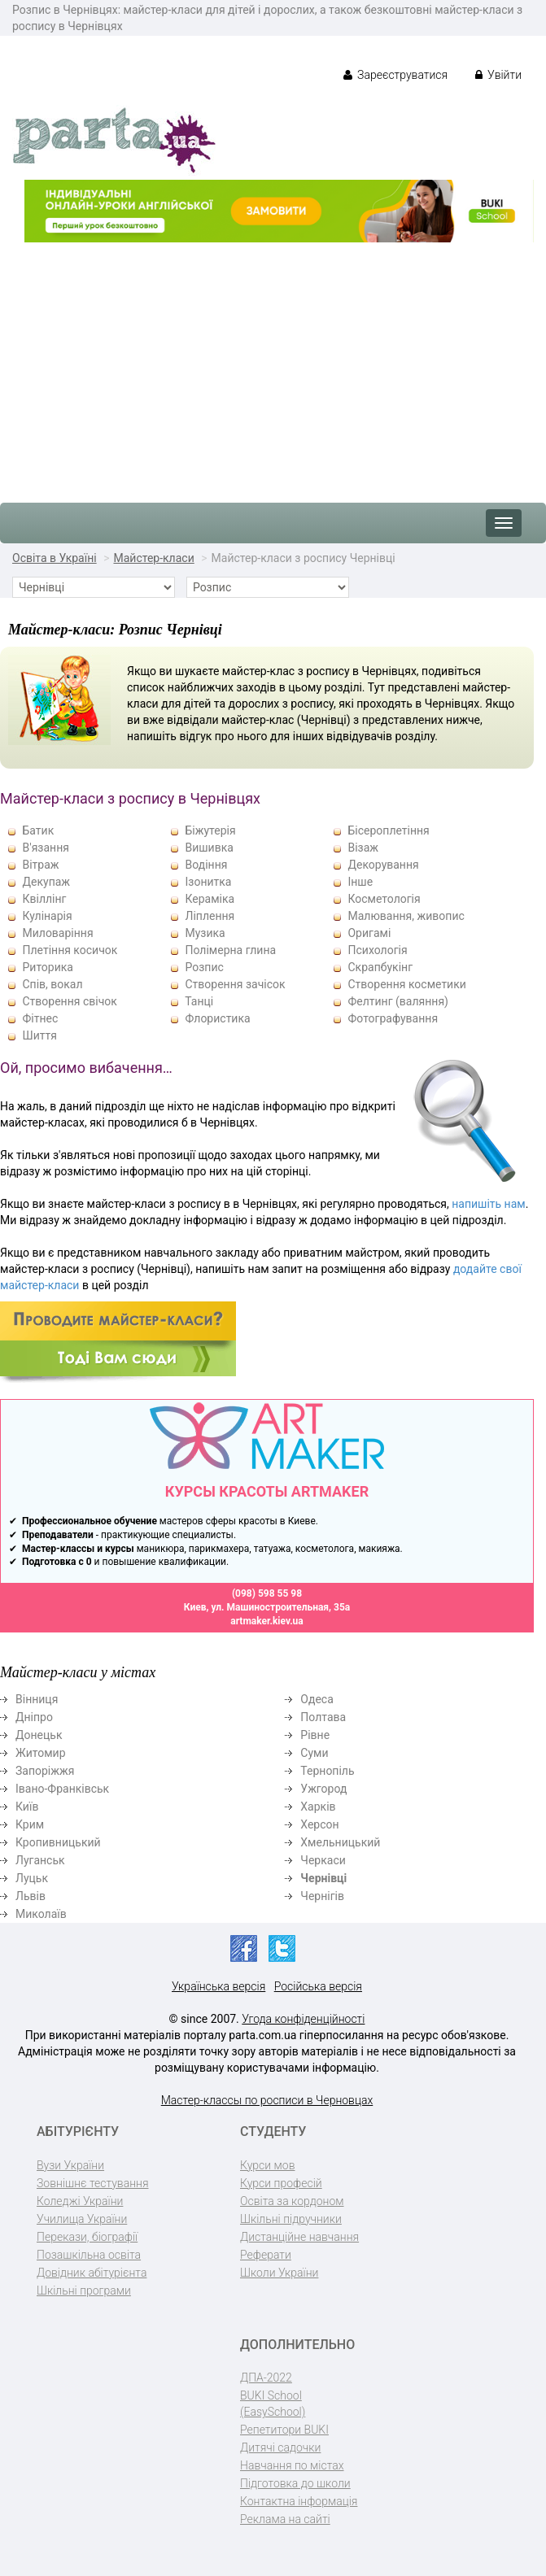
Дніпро (34, 1717)
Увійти (498, 74)
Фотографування (392, 1018)
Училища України (82, 2218)
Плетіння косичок (69, 950)
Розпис (204, 967)
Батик (38, 830)
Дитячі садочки (280, 2447)
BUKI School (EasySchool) (272, 2403)
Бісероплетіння (388, 830)
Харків (317, 1806)
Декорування (382, 864)
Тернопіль (327, 1770)
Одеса (316, 1699)
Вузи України (70, 2165)
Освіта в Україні (54, 557)
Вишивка (209, 847)
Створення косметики (406, 984)
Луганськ (40, 1860)
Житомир (40, 1752)
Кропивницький (58, 1842)
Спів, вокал (52, 984)
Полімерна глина (230, 950)
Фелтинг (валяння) (397, 1001)
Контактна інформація (298, 2501)
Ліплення (209, 915)
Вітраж (40, 864)
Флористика (217, 1018)
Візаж (362, 847)
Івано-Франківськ (62, 1788)
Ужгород (323, 1788)
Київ (26, 1806)
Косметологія (383, 898)
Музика (205, 932)
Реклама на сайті (285, 2519)
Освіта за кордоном (292, 2201)
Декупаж (46, 881)
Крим (29, 1824)
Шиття (39, 1035)
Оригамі (369, 932)
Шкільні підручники (291, 2218)
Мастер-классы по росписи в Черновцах (267, 2100)
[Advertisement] (273, 364)
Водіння (206, 864)
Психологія (377, 950)
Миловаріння (57, 932)
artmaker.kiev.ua (267, 1621)
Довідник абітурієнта (91, 2272)
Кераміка (209, 898)
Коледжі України (80, 2201)
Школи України (279, 2272)
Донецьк (38, 1734)
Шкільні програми (84, 2290)
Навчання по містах (292, 2465)
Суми (314, 1752)
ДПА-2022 (266, 2377)
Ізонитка (208, 881)
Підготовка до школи (295, 2483)
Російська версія (318, 1986)
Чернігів (322, 1896)
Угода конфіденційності (303, 2018)
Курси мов (267, 2165)
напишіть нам (488, 1203)
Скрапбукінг (380, 967)
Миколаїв (41, 1913)
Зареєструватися (395, 74)
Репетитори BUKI (284, 2429)
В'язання (45, 847)
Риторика (47, 967)
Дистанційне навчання (299, 2236)
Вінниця (36, 1699)
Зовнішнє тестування (93, 2183)
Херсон (319, 1824)
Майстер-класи (153, 557)
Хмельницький (340, 1842)
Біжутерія (210, 830)
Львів (30, 1896)
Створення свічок (69, 1001)
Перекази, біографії (87, 2236)
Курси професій (281, 2183)
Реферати (265, 2254)
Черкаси (322, 1860)
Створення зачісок (235, 984)
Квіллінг (44, 898)
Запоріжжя (44, 1770)
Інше (360, 881)
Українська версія (218, 1986)
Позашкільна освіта (89, 2254)
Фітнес (40, 1018)
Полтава (323, 1717)
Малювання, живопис (405, 915)
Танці (199, 1001)
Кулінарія (47, 915)
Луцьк (31, 1878)
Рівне (315, 1734)
